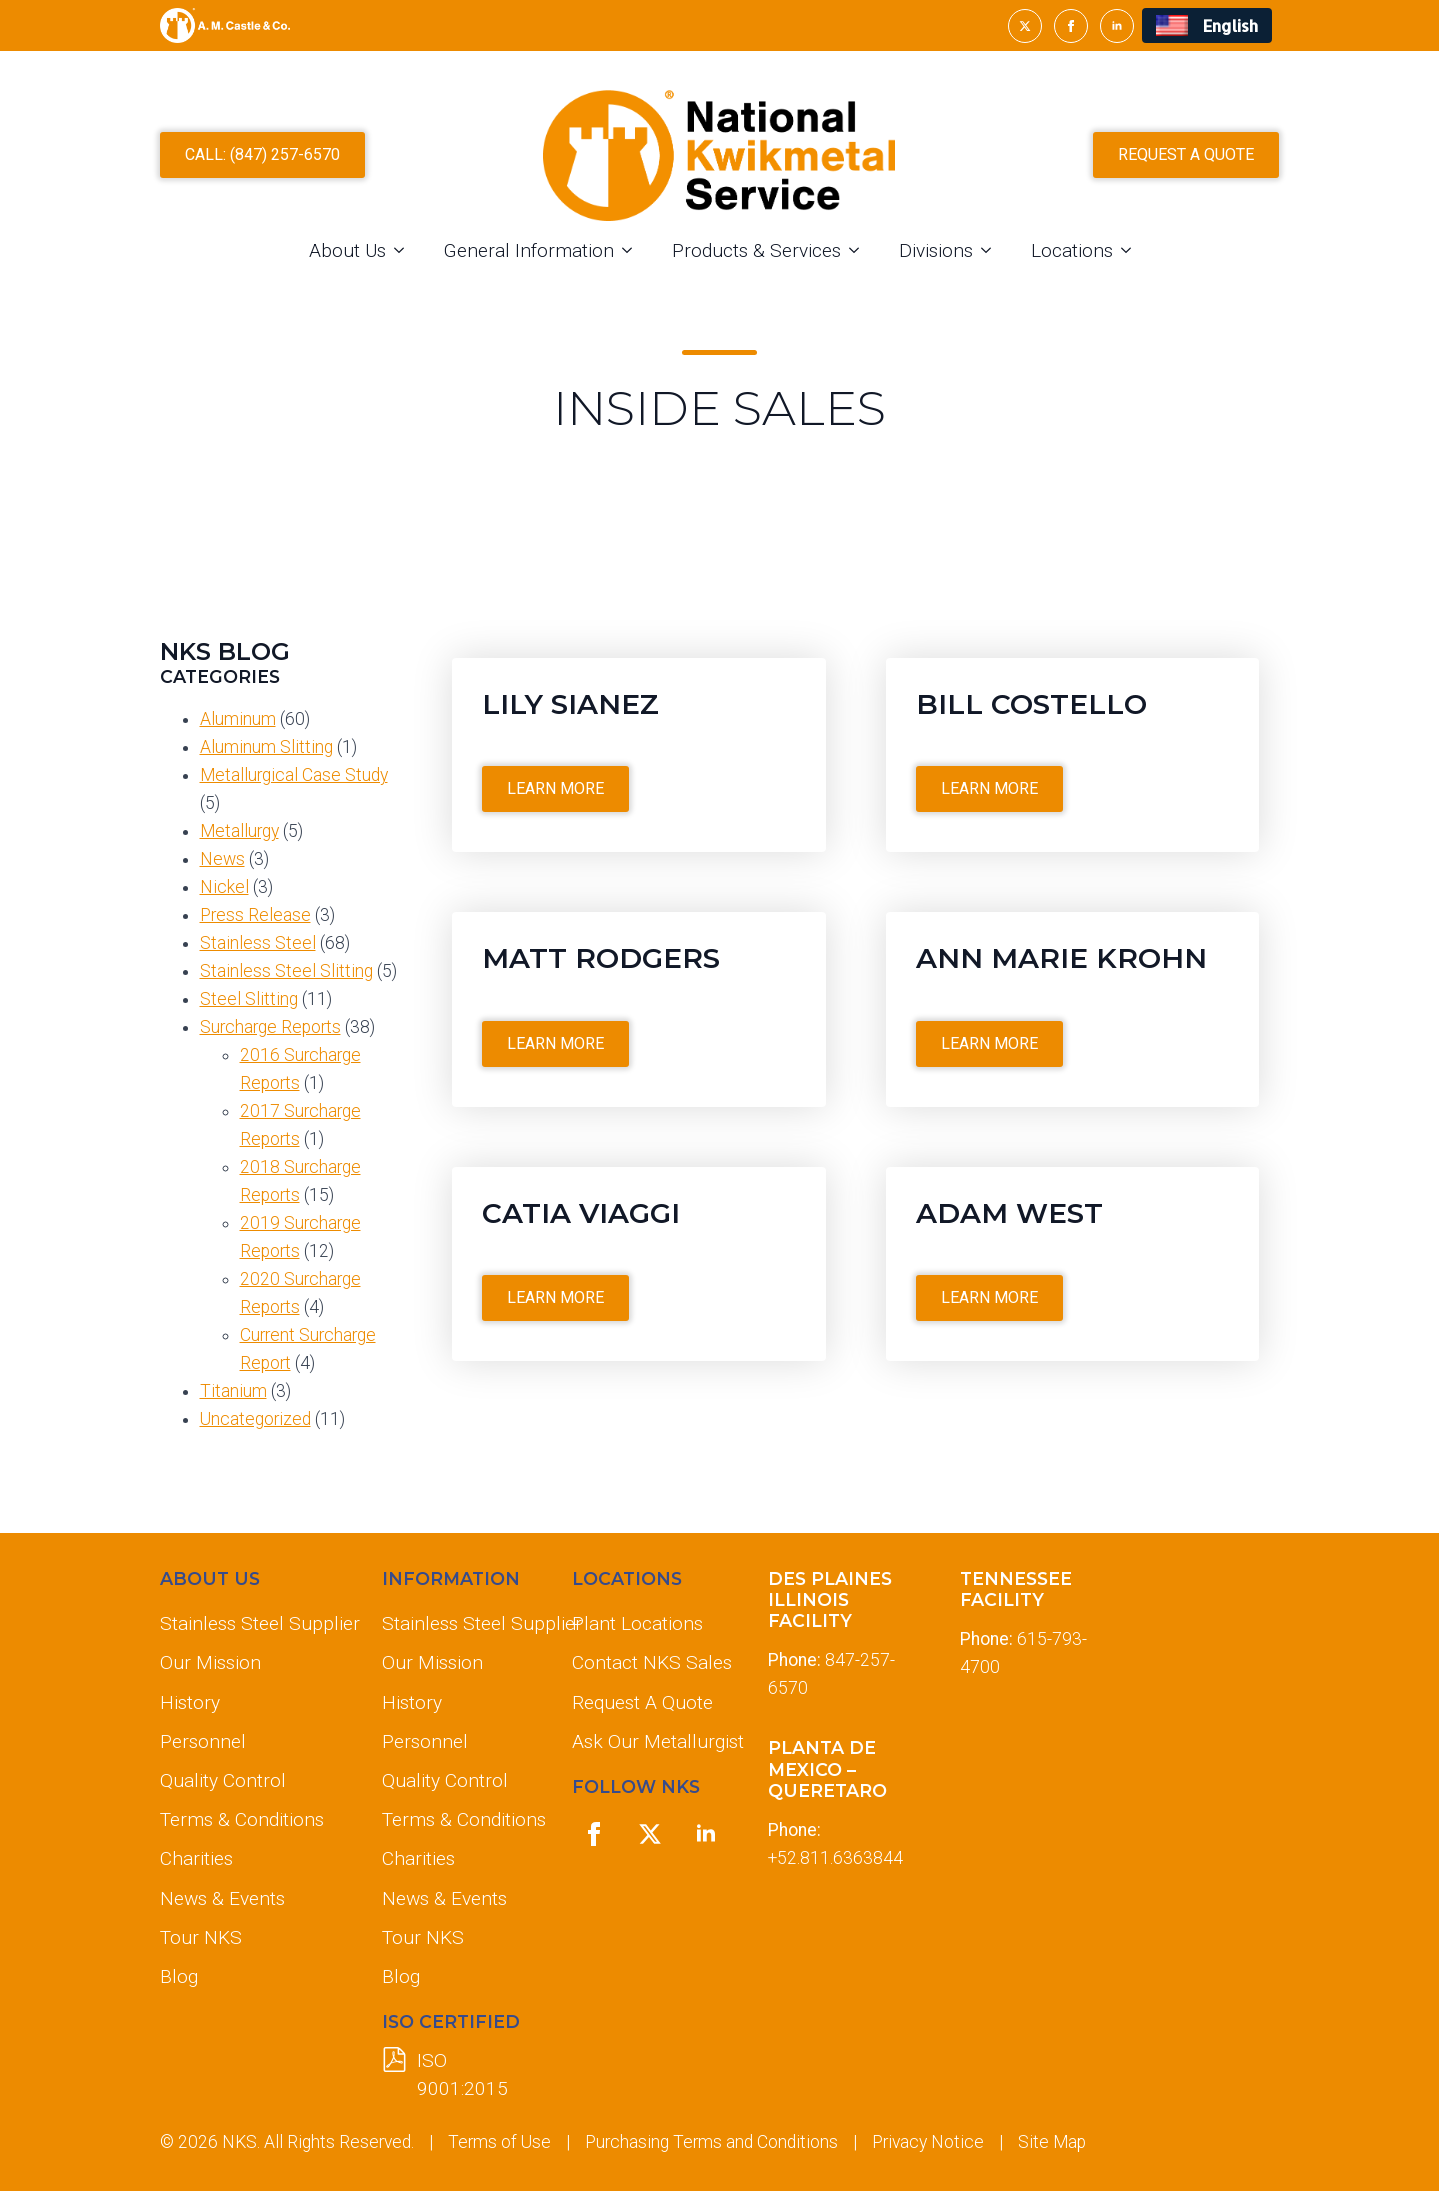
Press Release (255, 915)
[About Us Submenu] (405, 250)
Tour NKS (201, 1937)
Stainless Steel (258, 943)
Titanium (233, 1391)
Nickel (224, 887)
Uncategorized (255, 1419)
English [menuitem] (1230, 26)
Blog (179, 1976)
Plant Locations (637, 1623)
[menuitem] (1206, 25)
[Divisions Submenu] (992, 250)
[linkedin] (1117, 26)
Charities (196, 1858)
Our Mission (210, 1662)
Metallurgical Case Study (294, 775)
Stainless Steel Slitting (286, 971)
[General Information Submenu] (633, 250)
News (222, 859)
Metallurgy (239, 831)
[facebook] (1071, 26)
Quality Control (223, 1780)
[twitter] (1025, 26)
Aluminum (238, 719)
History (190, 1702)
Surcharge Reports (270, 1027)
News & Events (222, 1898)
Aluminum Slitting (266, 747)
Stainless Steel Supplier (255, 1623)
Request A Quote (642, 1702)
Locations (1072, 250)
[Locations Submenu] (1132, 250)
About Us (347, 250)
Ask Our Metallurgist (654, 1741)
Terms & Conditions (242, 1819)
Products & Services (756, 250)
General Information (529, 250)
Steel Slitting (249, 999)
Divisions (936, 250)
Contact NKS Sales (652, 1662)
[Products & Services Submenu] (860, 250)
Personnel (203, 1741)
